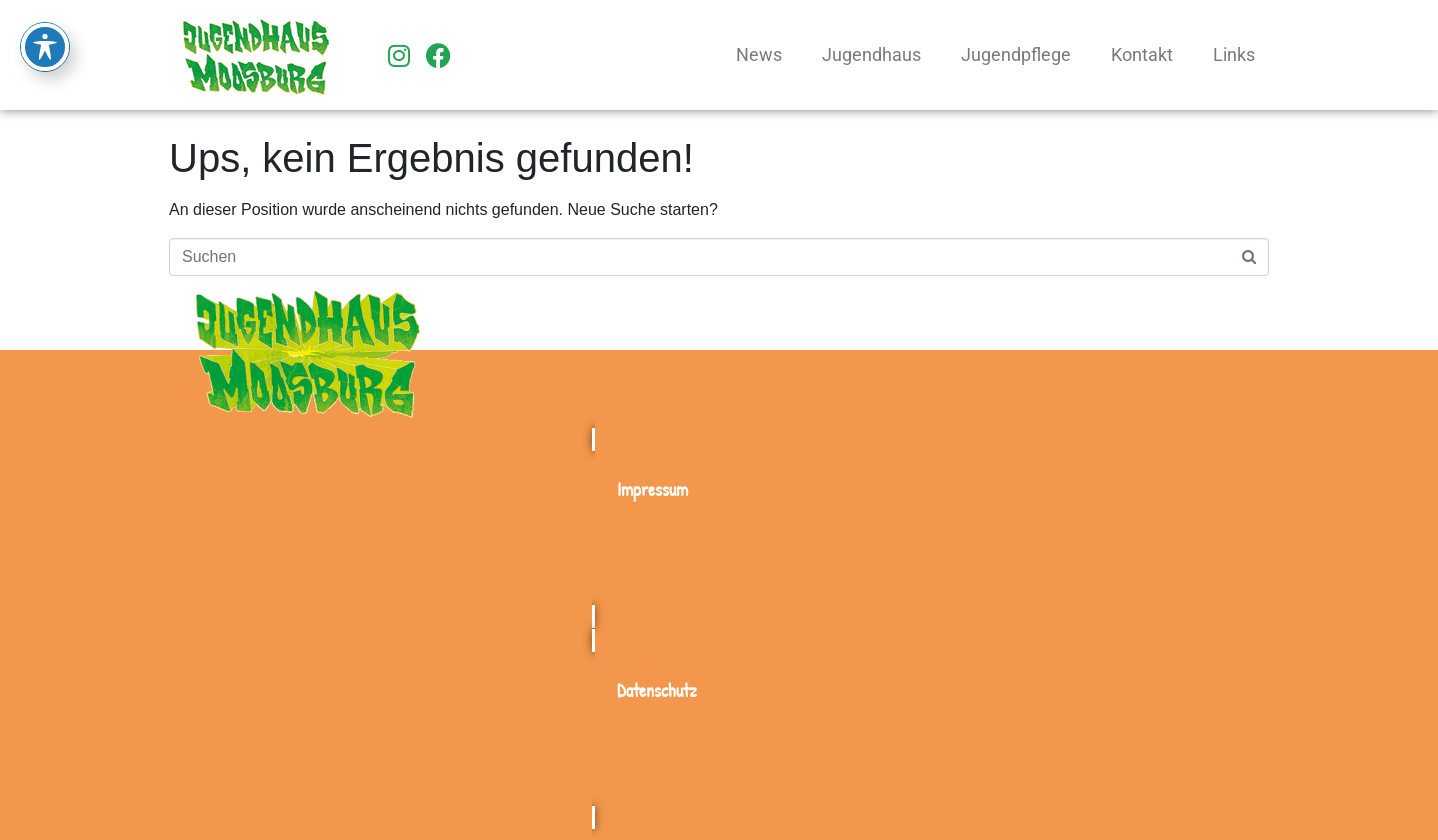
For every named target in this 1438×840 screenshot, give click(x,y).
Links (1234, 55)
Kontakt (1142, 55)
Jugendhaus (871, 55)
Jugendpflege (1016, 55)
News (759, 55)
